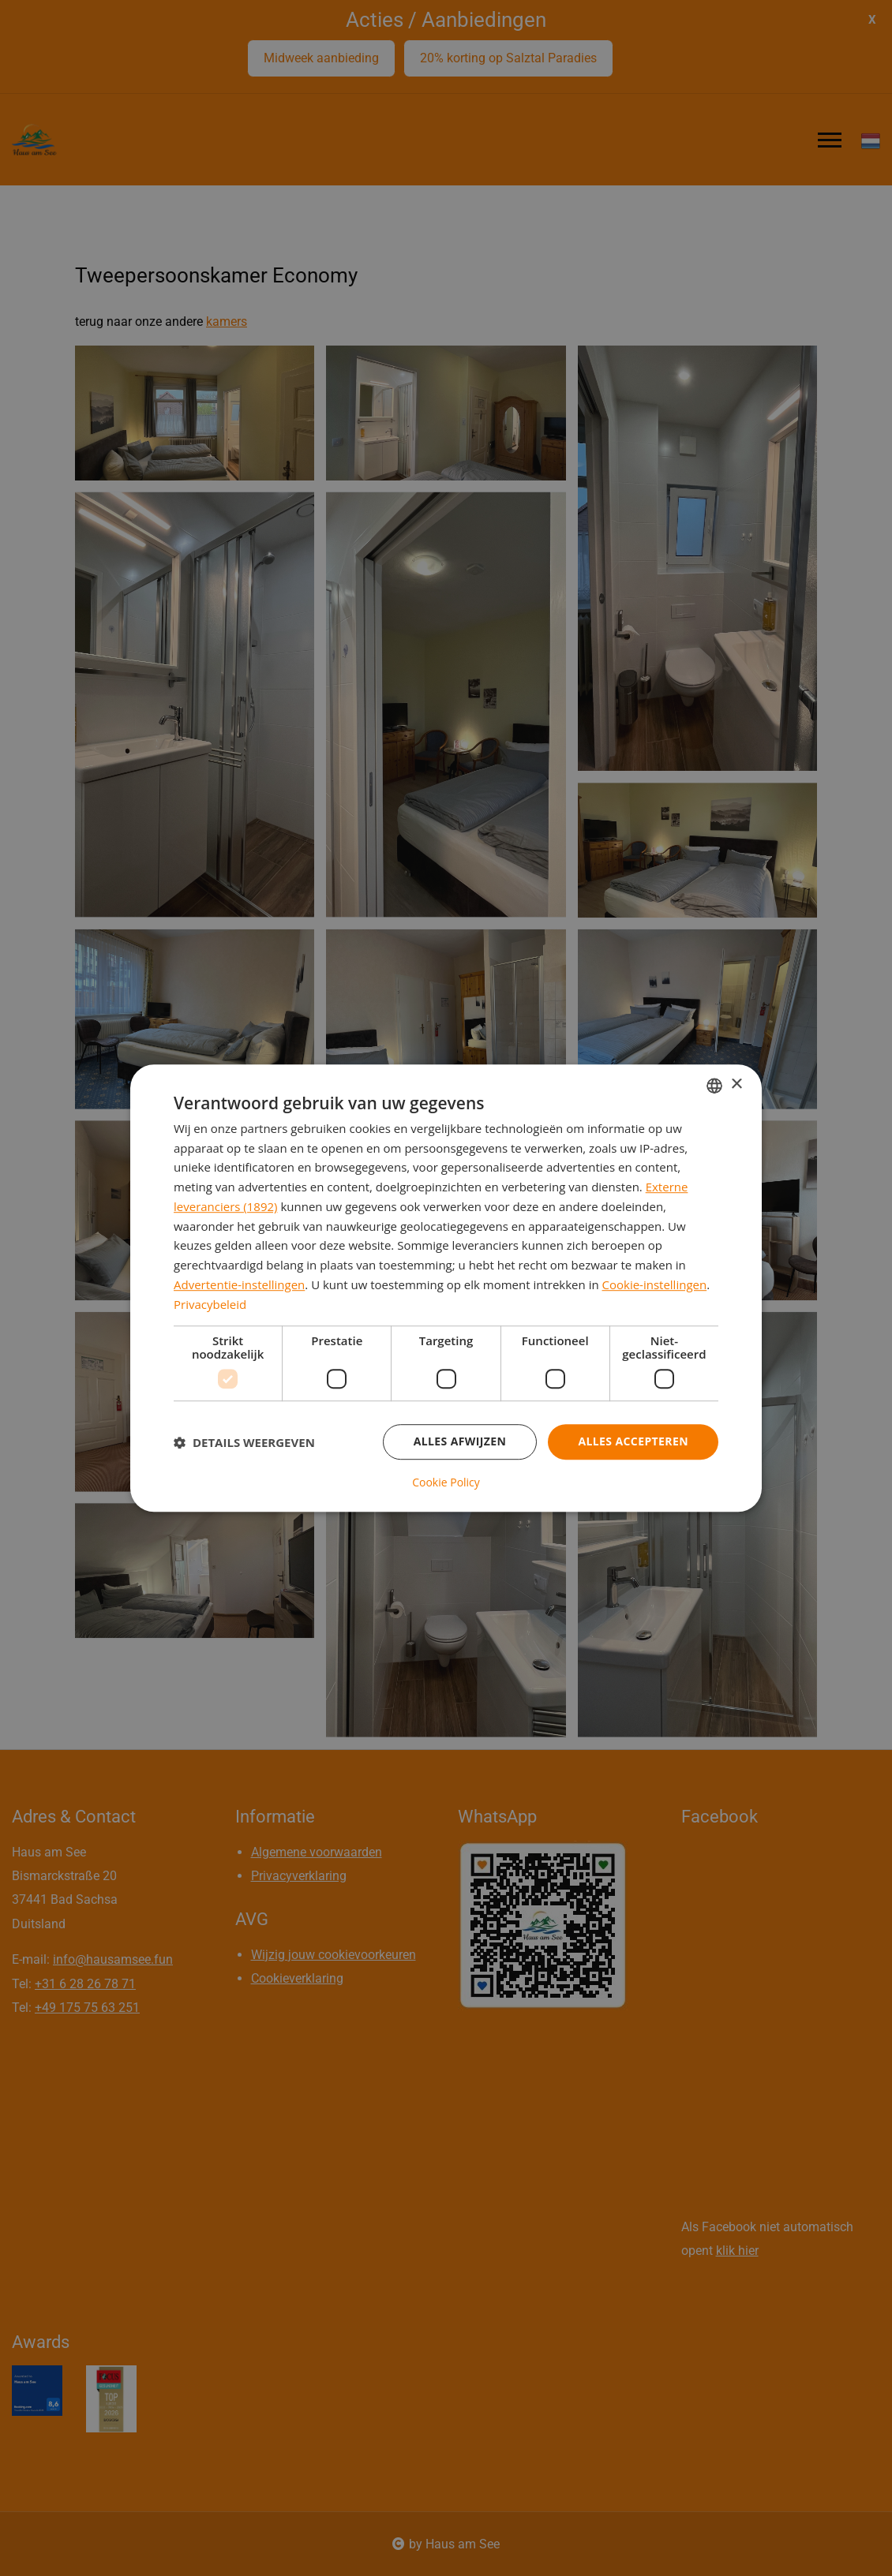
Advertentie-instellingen (239, 1284)
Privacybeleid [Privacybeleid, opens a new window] (210, 1304)
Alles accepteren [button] (633, 1441)
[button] (244, 1442)
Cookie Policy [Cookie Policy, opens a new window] (446, 1482)
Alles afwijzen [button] (460, 1441)
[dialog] (446, 1288)
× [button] (736, 1084)
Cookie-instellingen (654, 1284)
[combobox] (714, 1086)
